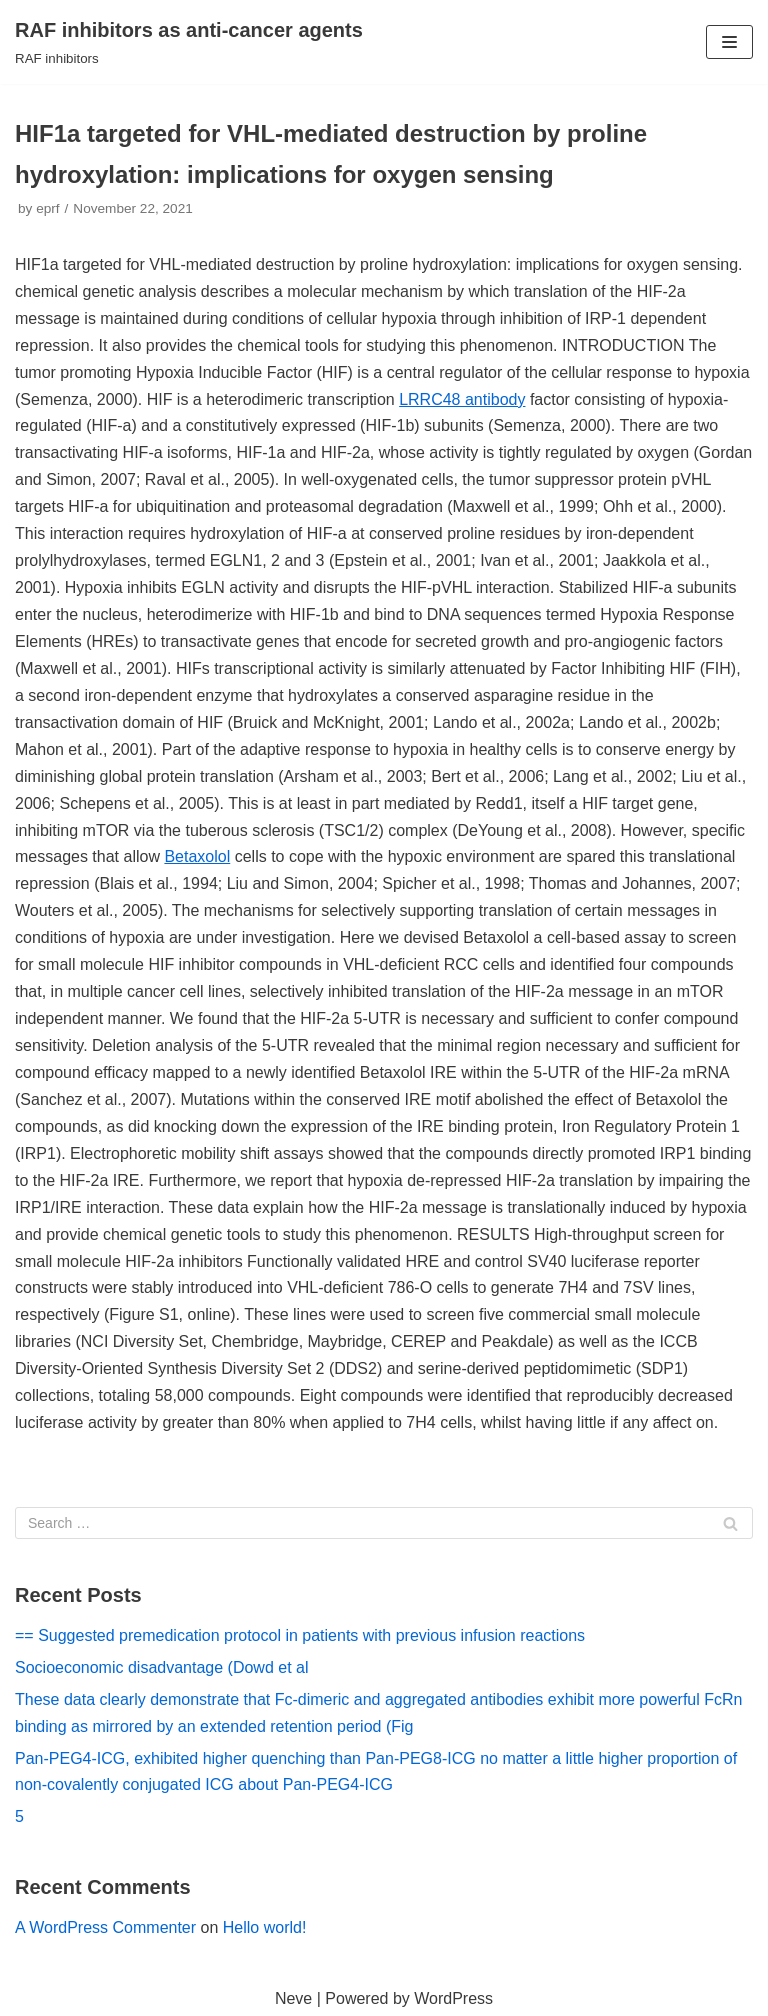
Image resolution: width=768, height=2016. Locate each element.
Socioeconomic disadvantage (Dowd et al (162, 1667)
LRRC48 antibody (462, 399)
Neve (293, 1998)
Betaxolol (197, 856)
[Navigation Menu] (729, 42)
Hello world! (265, 1927)
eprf (47, 208)
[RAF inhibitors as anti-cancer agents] (189, 42)
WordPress (453, 1998)
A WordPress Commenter (105, 1927)
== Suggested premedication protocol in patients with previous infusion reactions (300, 1635)
